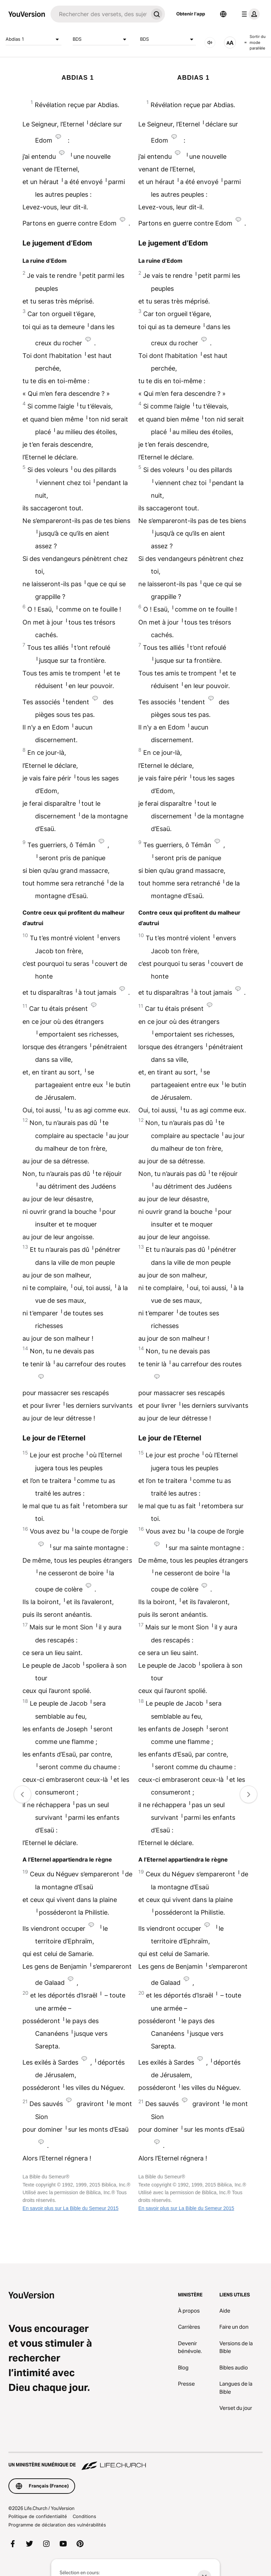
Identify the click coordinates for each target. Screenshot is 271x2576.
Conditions (84, 2516)
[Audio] (210, 42)
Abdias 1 (33, 39)
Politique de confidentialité (37, 2516)
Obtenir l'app (190, 14)
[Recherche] (99, 14)
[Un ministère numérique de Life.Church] (135, 2461)
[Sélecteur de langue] (223, 14)
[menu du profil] (249, 14)
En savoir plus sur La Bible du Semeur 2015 (70, 2208)
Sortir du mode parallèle (254, 42)
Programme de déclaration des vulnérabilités (57, 2525)
